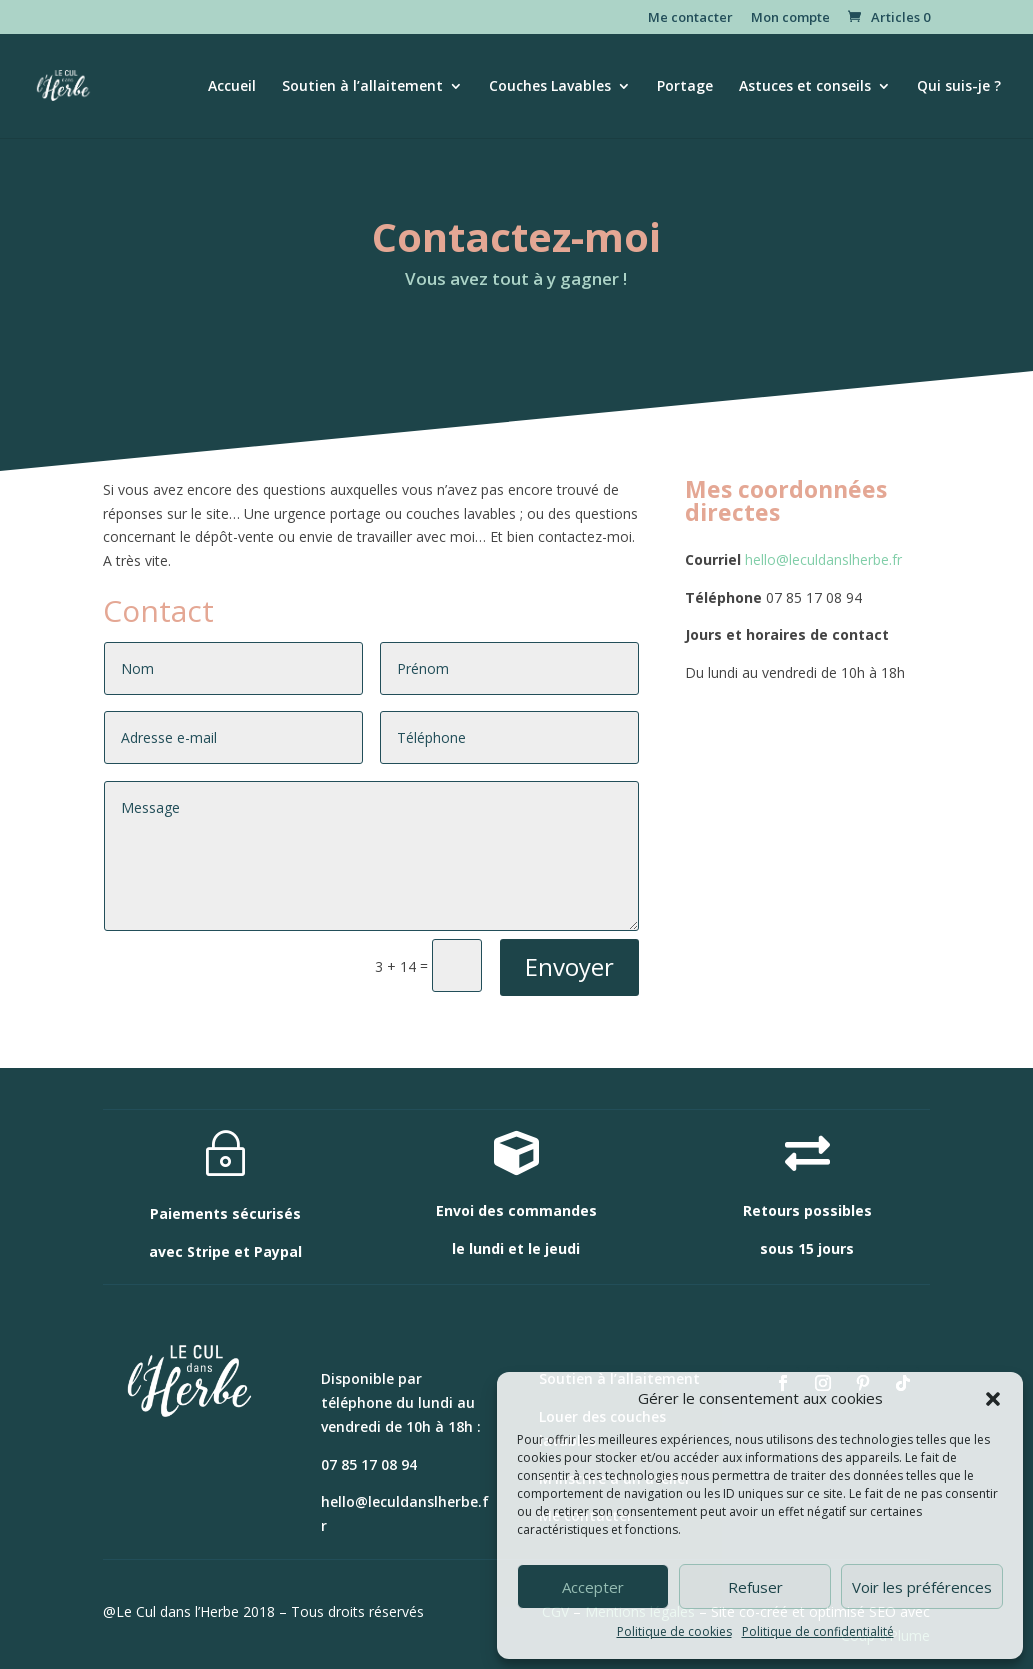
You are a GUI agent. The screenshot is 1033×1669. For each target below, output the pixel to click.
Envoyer (569, 966)
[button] (993, 1399)
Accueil (232, 87)
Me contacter (690, 18)
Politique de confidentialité (818, 1631)
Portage (685, 87)
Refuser (755, 1587)
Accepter (593, 1587)
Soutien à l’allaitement (362, 87)
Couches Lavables (550, 87)
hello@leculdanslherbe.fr (823, 559)
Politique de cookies (674, 1631)
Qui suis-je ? (959, 87)
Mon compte (790, 18)
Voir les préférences (922, 1587)
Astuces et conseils (805, 87)
